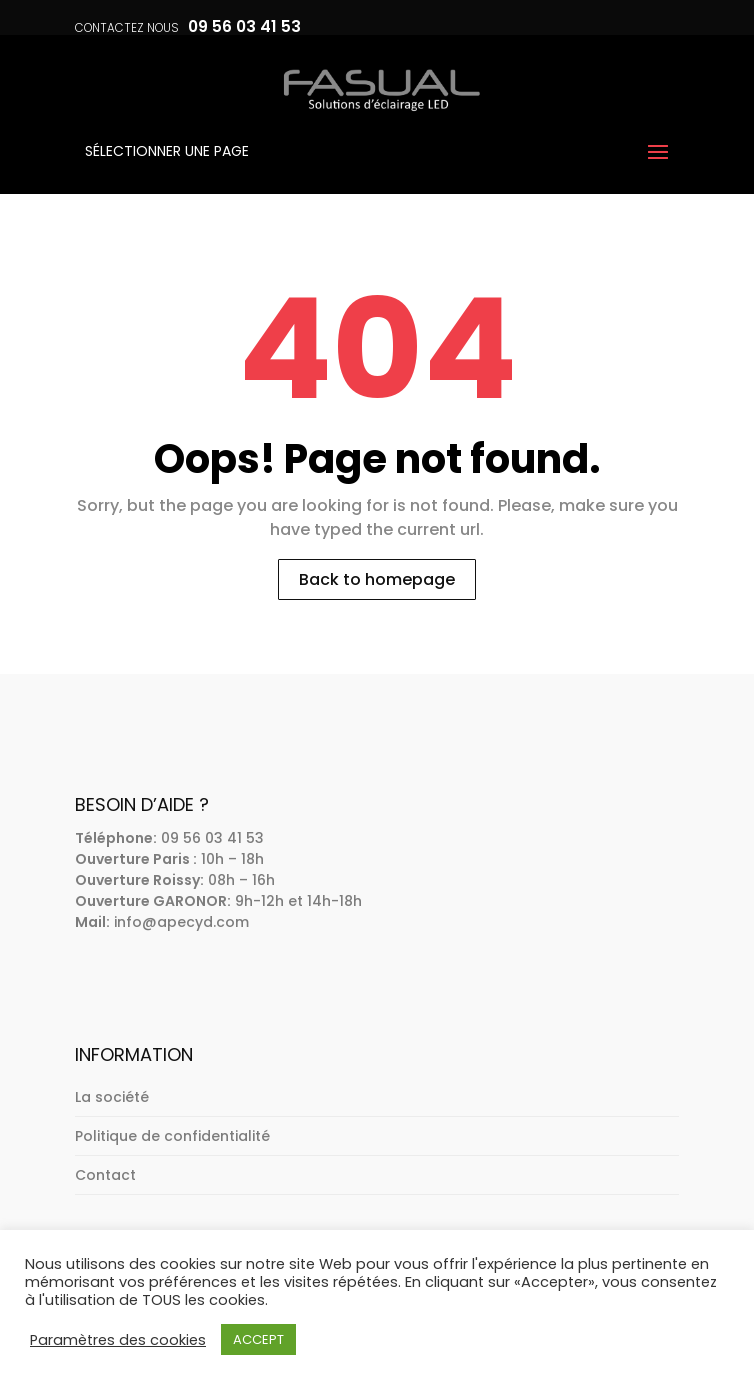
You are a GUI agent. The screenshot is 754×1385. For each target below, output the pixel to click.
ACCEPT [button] (258, 1339)
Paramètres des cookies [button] (118, 1340)
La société (112, 1097)
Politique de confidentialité (172, 1136)
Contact (105, 1175)
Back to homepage (377, 579)
